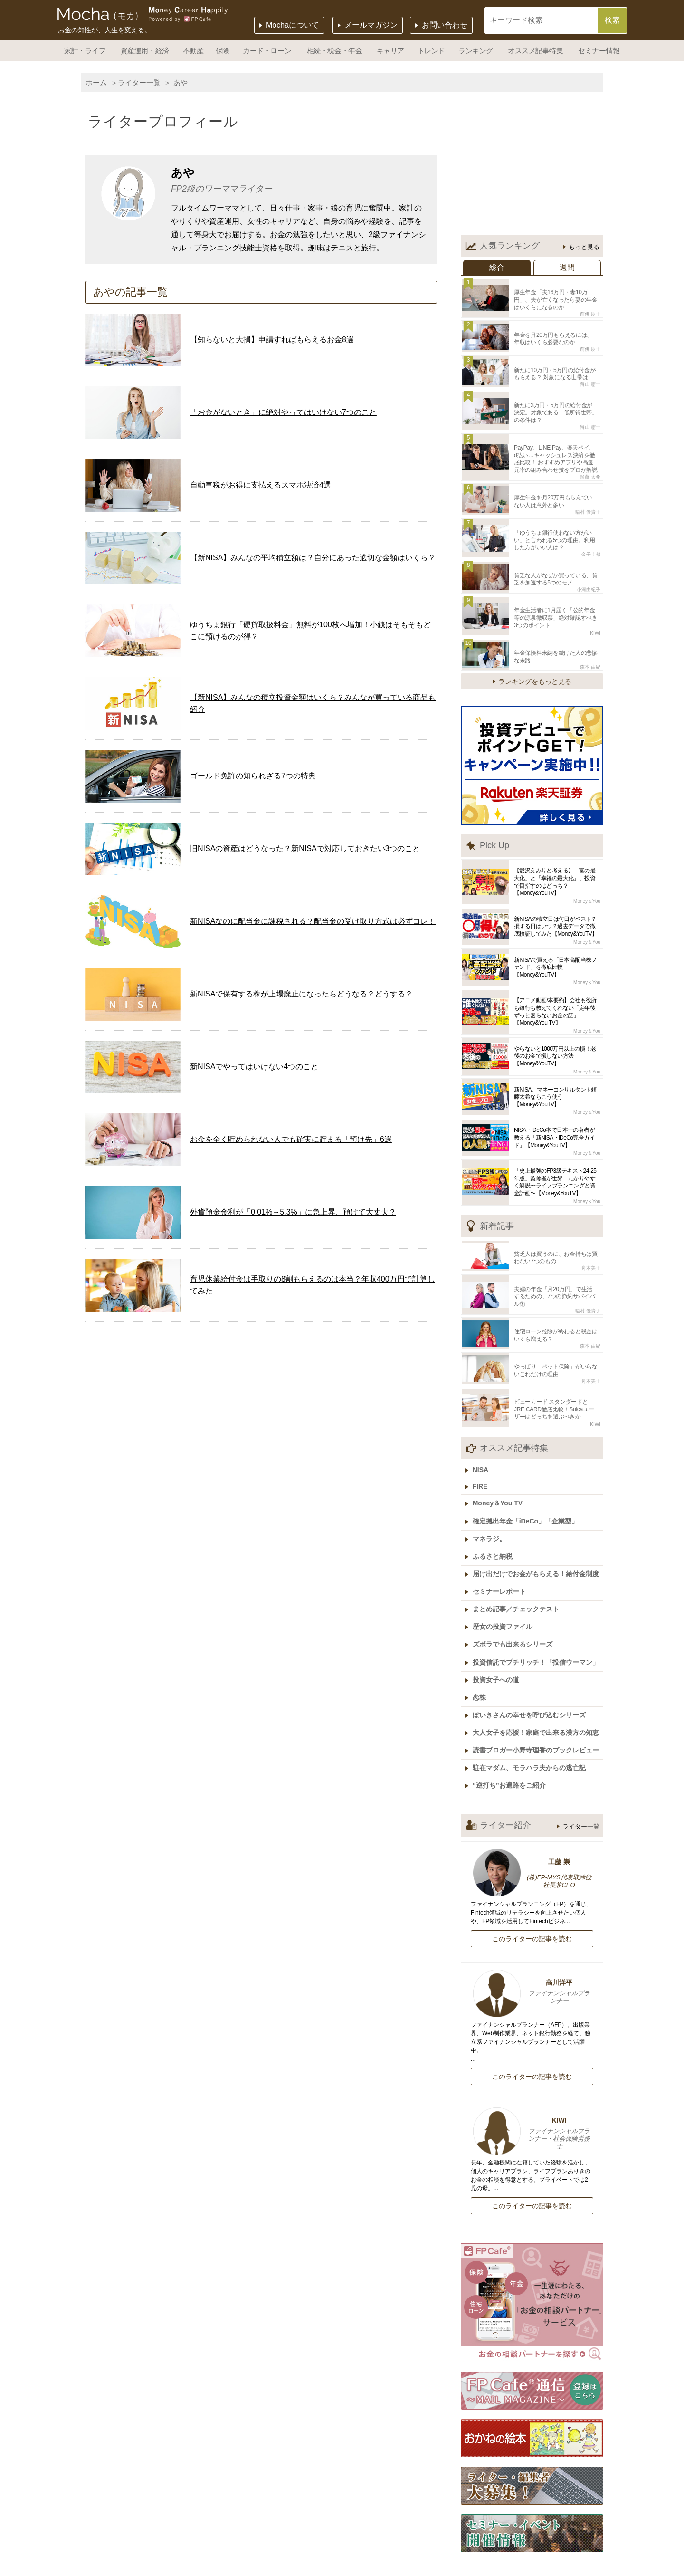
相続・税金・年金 (334, 51)
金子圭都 (590, 542)
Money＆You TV (500, 1474)
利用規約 (423, 2569)
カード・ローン (267, 51)
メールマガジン (371, 25)
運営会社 (320, 2554)
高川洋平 (532, 1947)
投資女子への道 (498, 1641)
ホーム (96, 82)
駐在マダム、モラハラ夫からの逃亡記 (531, 1724)
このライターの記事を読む (532, 1893)
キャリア (390, 51)
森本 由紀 (590, 649)
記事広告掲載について (391, 2554)
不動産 (193, 51)
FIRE (482, 1459)
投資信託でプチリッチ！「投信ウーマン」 (538, 1624)
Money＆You (586, 883)
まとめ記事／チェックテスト (518, 1574)
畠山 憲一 (590, 379)
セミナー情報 (598, 51)
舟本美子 (590, 1249)
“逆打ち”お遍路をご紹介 (511, 1740)
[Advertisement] (532, 165)
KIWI (595, 617)
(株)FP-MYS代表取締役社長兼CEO (559, 1835)
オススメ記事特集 (535, 51)
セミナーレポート (501, 1557)
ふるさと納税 (495, 1524)
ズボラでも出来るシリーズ (515, 1607)
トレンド (431, 51)
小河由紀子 (588, 575)
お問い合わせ (444, 25)
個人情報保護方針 (359, 2569)
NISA (483, 1443)
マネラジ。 (491, 1508)
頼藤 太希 (590, 467)
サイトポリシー (483, 2569)
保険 (222, 51)
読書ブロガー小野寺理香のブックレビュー (538, 1707)
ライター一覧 (139, 82)
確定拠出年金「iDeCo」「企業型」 (527, 1491)
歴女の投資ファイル (505, 1591)
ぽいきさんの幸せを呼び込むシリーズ (531, 1674)
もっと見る (584, 246)
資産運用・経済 (145, 51)
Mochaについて (292, 25)
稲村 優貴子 (587, 501)
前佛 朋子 (590, 312)
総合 (496, 267)
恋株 (481, 1657)
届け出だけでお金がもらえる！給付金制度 (538, 1541)
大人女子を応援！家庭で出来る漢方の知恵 (538, 1691)
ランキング (475, 51)
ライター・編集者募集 (211, 2569)
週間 (567, 267)
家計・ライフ (84, 51)
